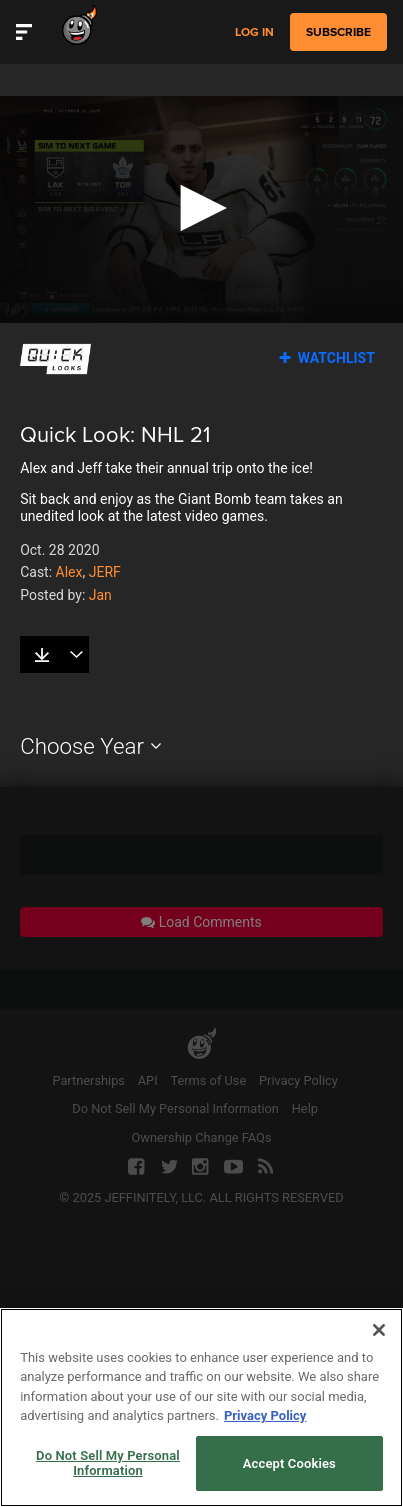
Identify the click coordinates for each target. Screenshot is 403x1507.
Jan (100, 595)
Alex (69, 572)
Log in (254, 32)
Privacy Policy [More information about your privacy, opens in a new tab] (265, 1456)
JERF (105, 572)
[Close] (379, 1370)
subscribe (338, 32)
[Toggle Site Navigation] (24, 32)
